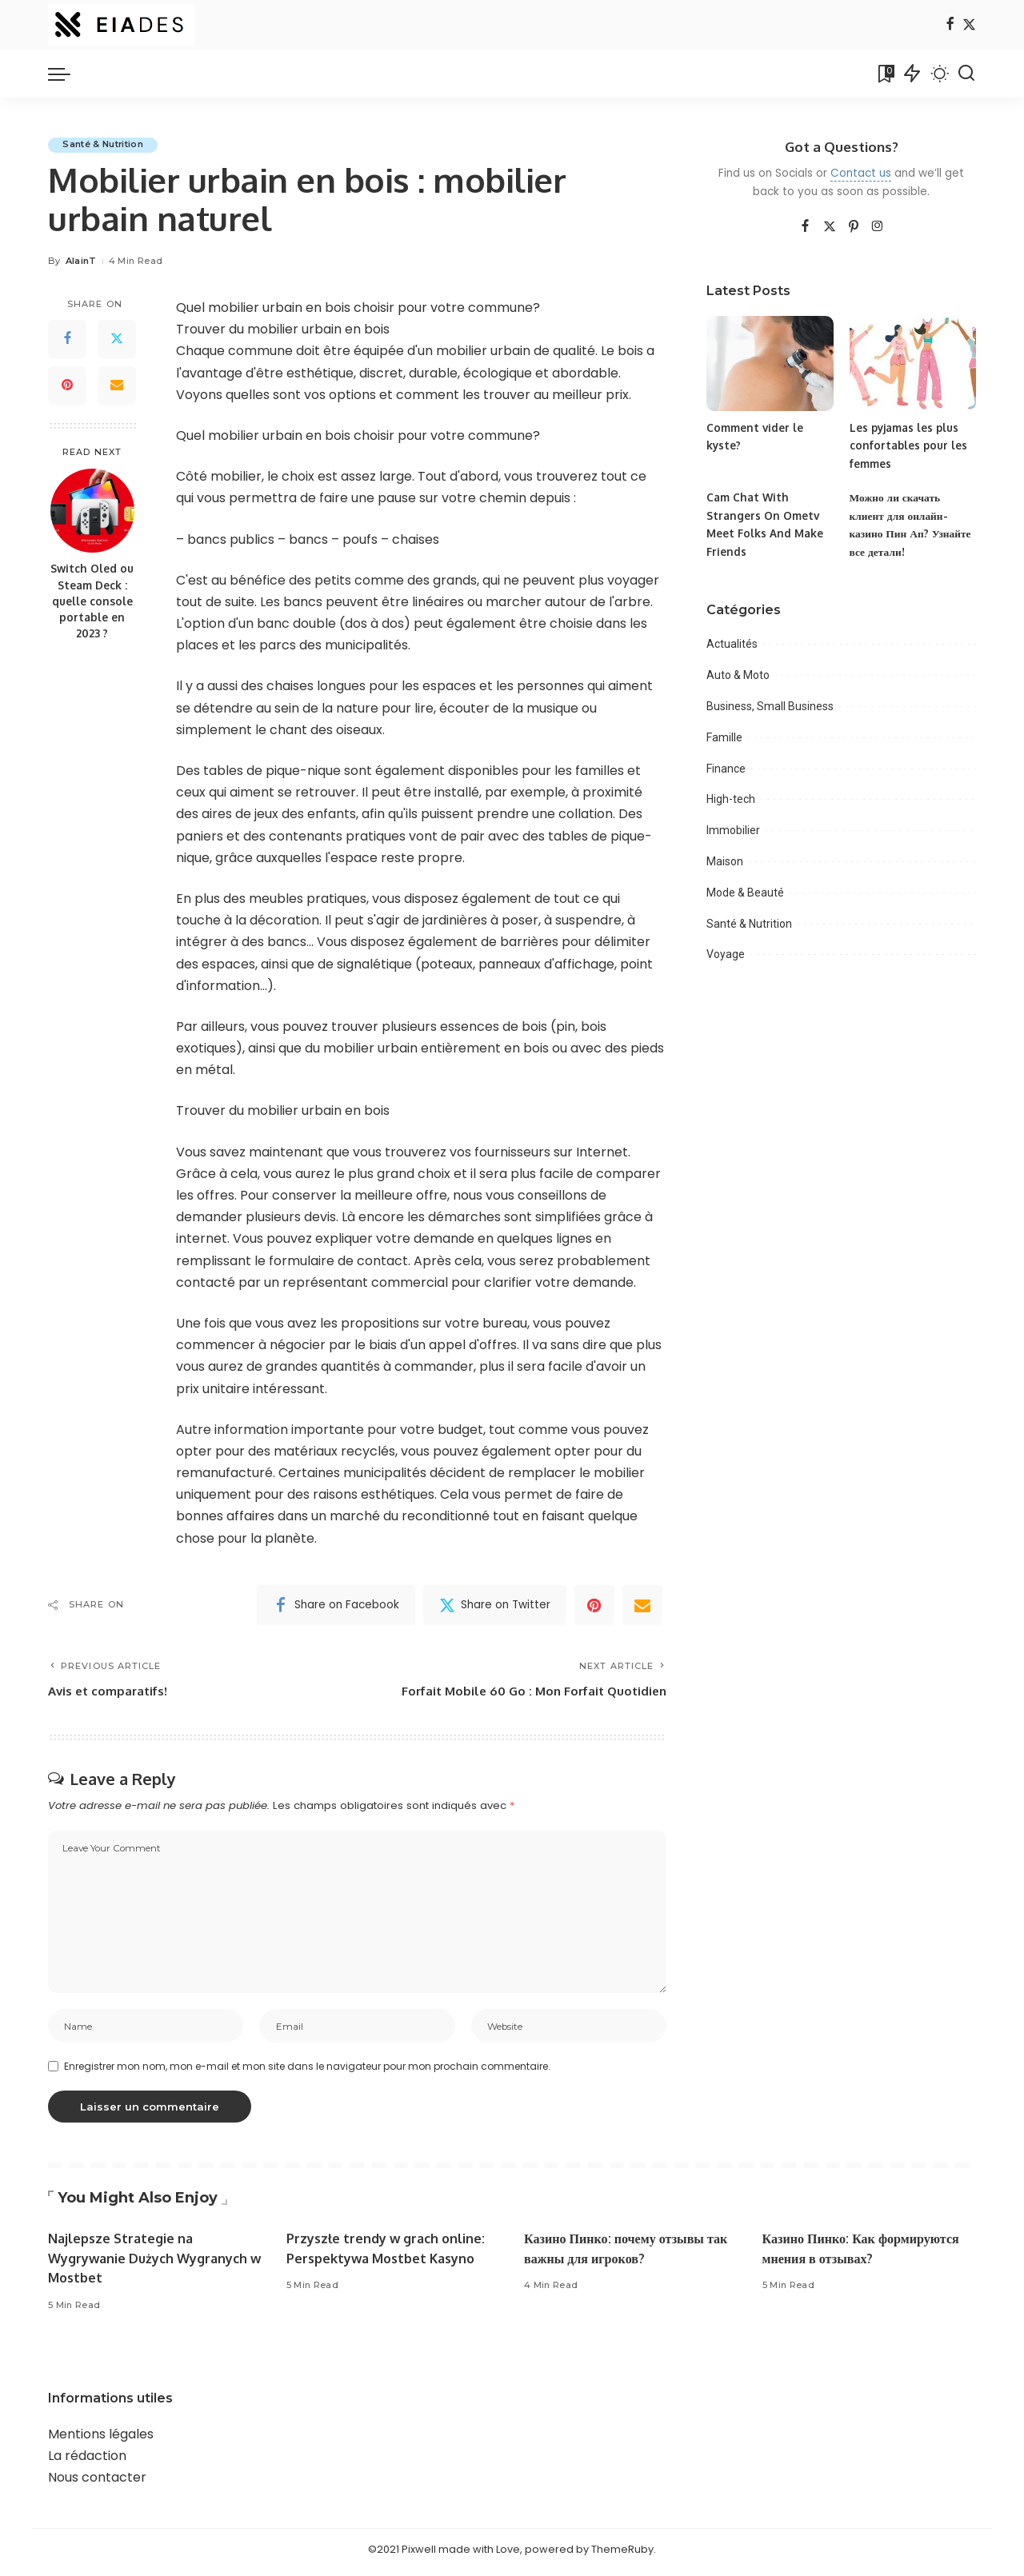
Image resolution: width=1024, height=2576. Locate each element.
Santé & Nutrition (105, 144)
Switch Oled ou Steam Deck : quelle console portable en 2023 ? (92, 601)
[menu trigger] (67, 74)
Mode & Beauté (745, 892)
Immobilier (733, 830)
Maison (724, 861)
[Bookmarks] (884, 74)
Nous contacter (97, 2483)
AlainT (81, 261)
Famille (724, 737)
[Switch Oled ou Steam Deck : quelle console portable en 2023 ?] (92, 511)
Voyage (725, 954)
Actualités (732, 643)
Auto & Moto (738, 675)
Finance (726, 768)
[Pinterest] (67, 385)
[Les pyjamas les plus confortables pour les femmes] (913, 363)
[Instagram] (878, 227)
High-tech (730, 799)
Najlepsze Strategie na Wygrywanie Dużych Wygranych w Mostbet (151, 2263)
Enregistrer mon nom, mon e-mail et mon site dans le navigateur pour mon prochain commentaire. (307, 2072)
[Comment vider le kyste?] (769, 363)
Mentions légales (101, 2439)
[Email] (117, 385)
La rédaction (87, 2461)
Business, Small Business (770, 706)
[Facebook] (950, 25)
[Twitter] (969, 25)
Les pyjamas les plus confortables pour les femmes (910, 445)
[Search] (966, 74)
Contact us (860, 173)
